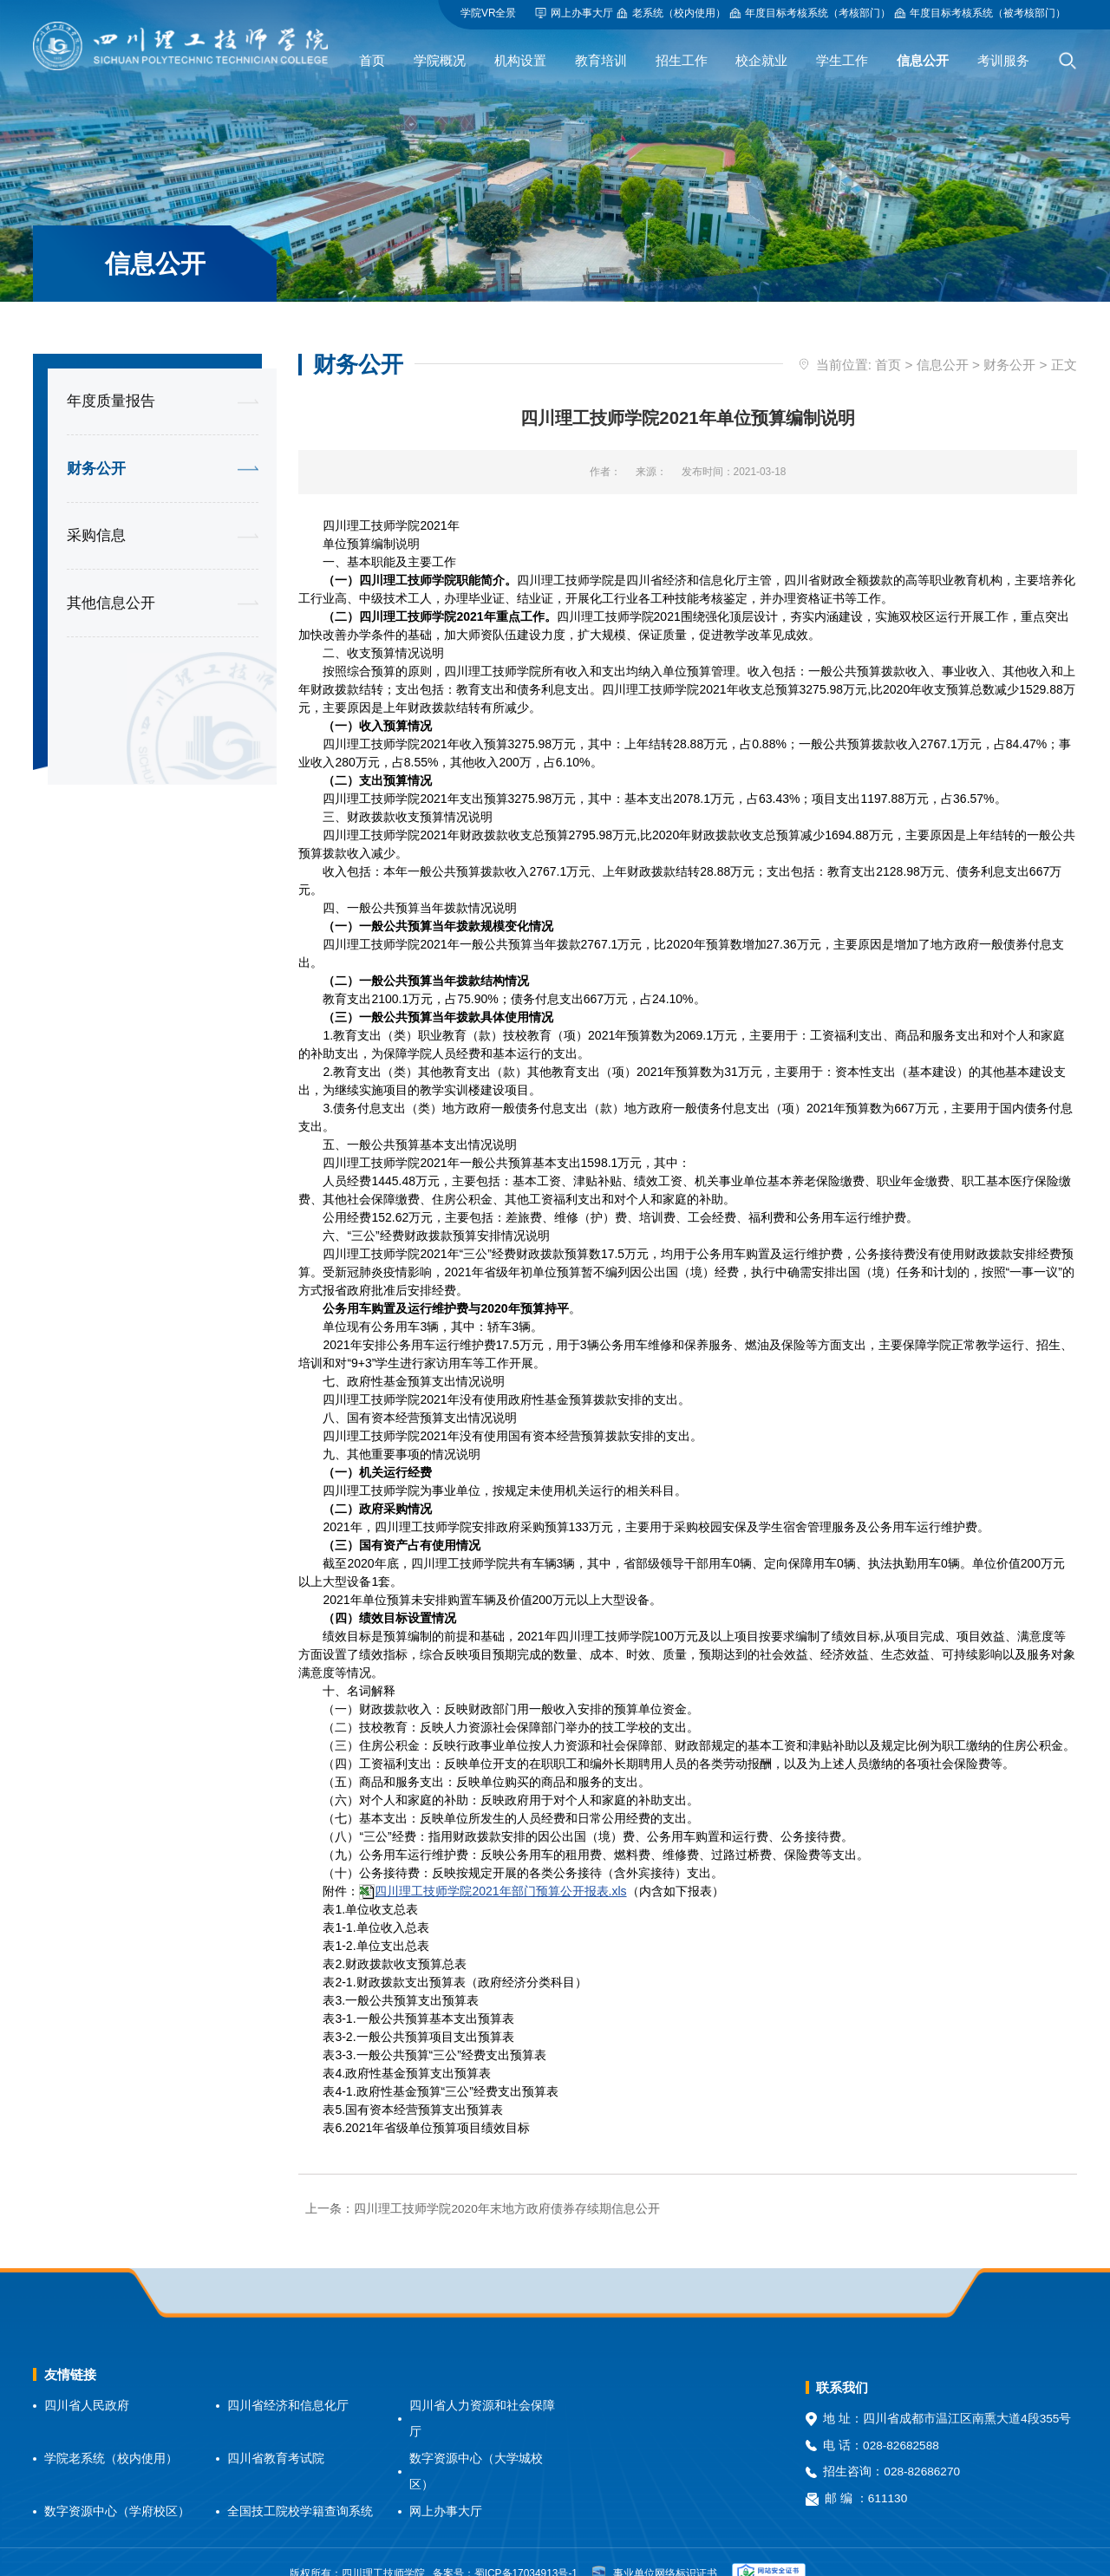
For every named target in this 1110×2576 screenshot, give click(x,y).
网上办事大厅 (445, 2487)
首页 (888, 340)
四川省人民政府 (86, 2380)
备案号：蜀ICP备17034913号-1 (505, 2549)
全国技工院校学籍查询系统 (300, 2487)
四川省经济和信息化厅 (288, 2380)
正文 (1064, 340)
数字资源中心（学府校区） (117, 2487)
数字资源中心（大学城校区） (476, 2448)
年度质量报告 (111, 376)
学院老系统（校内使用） (111, 2434)
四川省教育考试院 (275, 2434)
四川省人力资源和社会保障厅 (482, 2394)
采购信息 (96, 511)
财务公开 (96, 444)
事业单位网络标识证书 (654, 2550)
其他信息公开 (111, 579)
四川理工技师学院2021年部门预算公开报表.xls (500, 1866)
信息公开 (943, 340)
